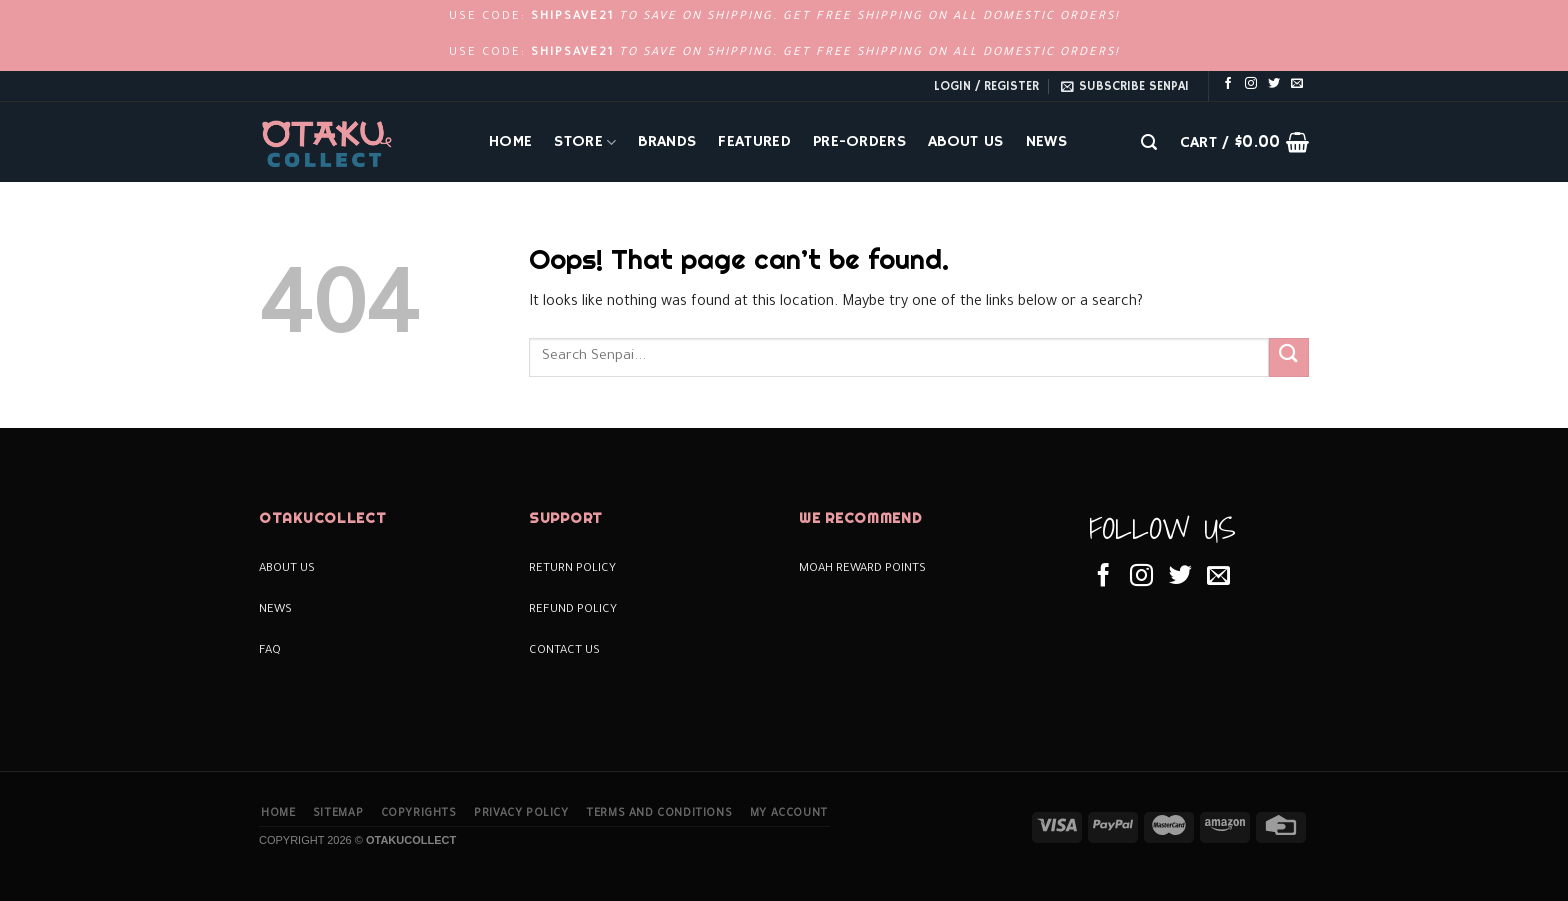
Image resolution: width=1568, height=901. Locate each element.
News (1046, 142)
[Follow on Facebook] (1228, 84)
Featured (754, 142)
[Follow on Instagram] (1251, 84)
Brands (667, 142)
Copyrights (419, 814)
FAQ (270, 651)
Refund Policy (573, 610)
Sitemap (338, 814)
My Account (789, 814)
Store (585, 142)
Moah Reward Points (862, 569)
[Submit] (1289, 357)
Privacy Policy (521, 814)
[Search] (1149, 142)
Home (510, 142)
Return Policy (572, 569)
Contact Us (564, 651)
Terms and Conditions (659, 814)
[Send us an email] (1297, 84)
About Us (966, 142)
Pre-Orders (859, 142)
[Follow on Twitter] (1274, 84)
